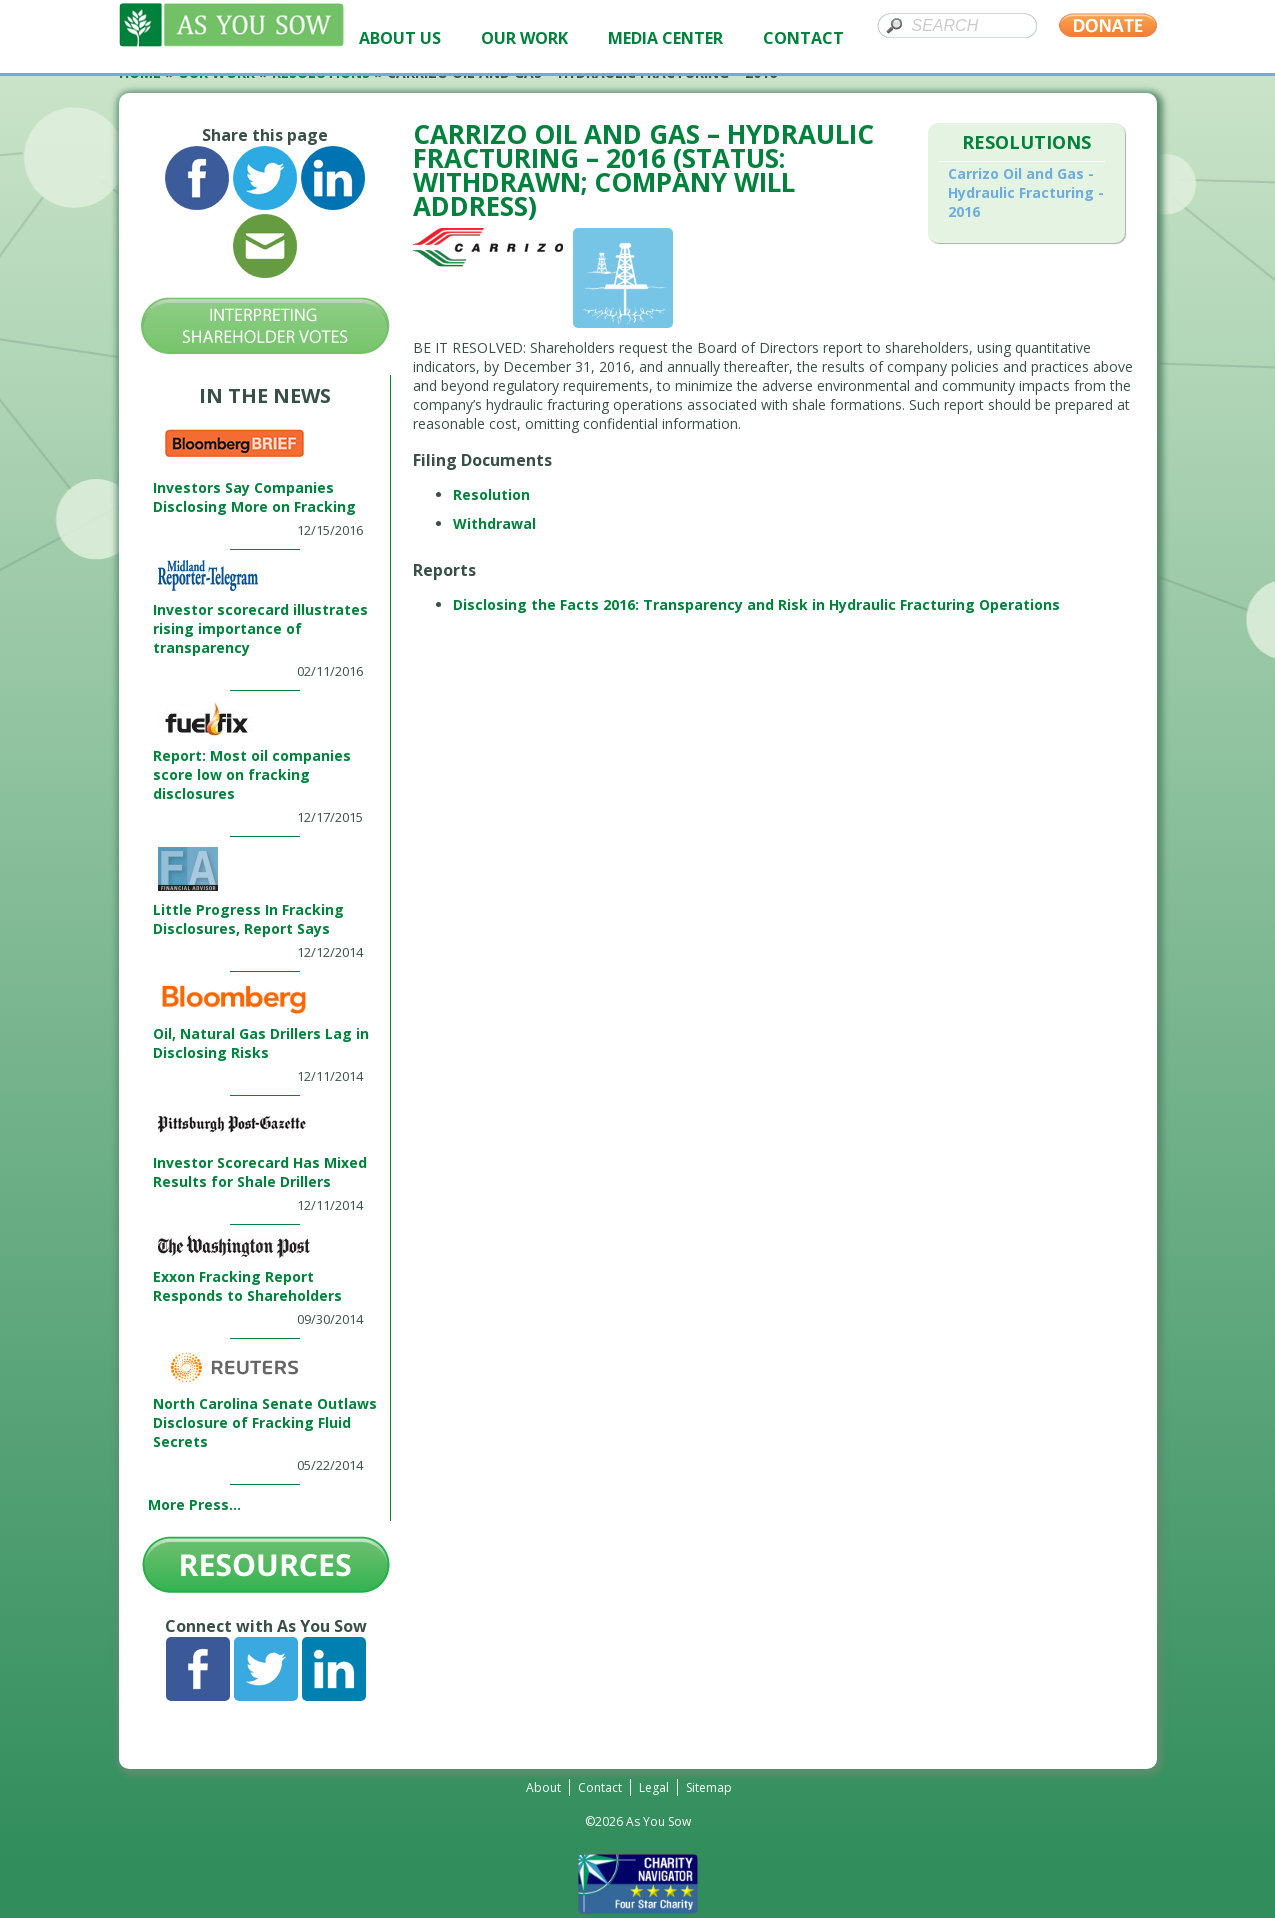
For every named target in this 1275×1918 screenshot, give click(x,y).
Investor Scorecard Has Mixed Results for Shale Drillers (260, 1172)
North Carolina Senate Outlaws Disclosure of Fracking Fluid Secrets (265, 1422)
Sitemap (709, 1787)
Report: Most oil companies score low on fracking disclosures (252, 774)
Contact (600, 1787)
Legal (654, 1787)
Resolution (491, 494)
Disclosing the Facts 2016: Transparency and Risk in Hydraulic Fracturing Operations (756, 604)
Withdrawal (494, 523)
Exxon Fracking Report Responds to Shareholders (247, 1286)
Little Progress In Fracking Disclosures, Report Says (248, 919)
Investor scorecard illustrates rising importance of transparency (260, 628)
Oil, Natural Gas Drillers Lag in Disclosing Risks (261, 1043)
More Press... (194, 1504)
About (543, 1787)
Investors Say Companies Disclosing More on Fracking (254, 497)
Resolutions (1026, 142)
